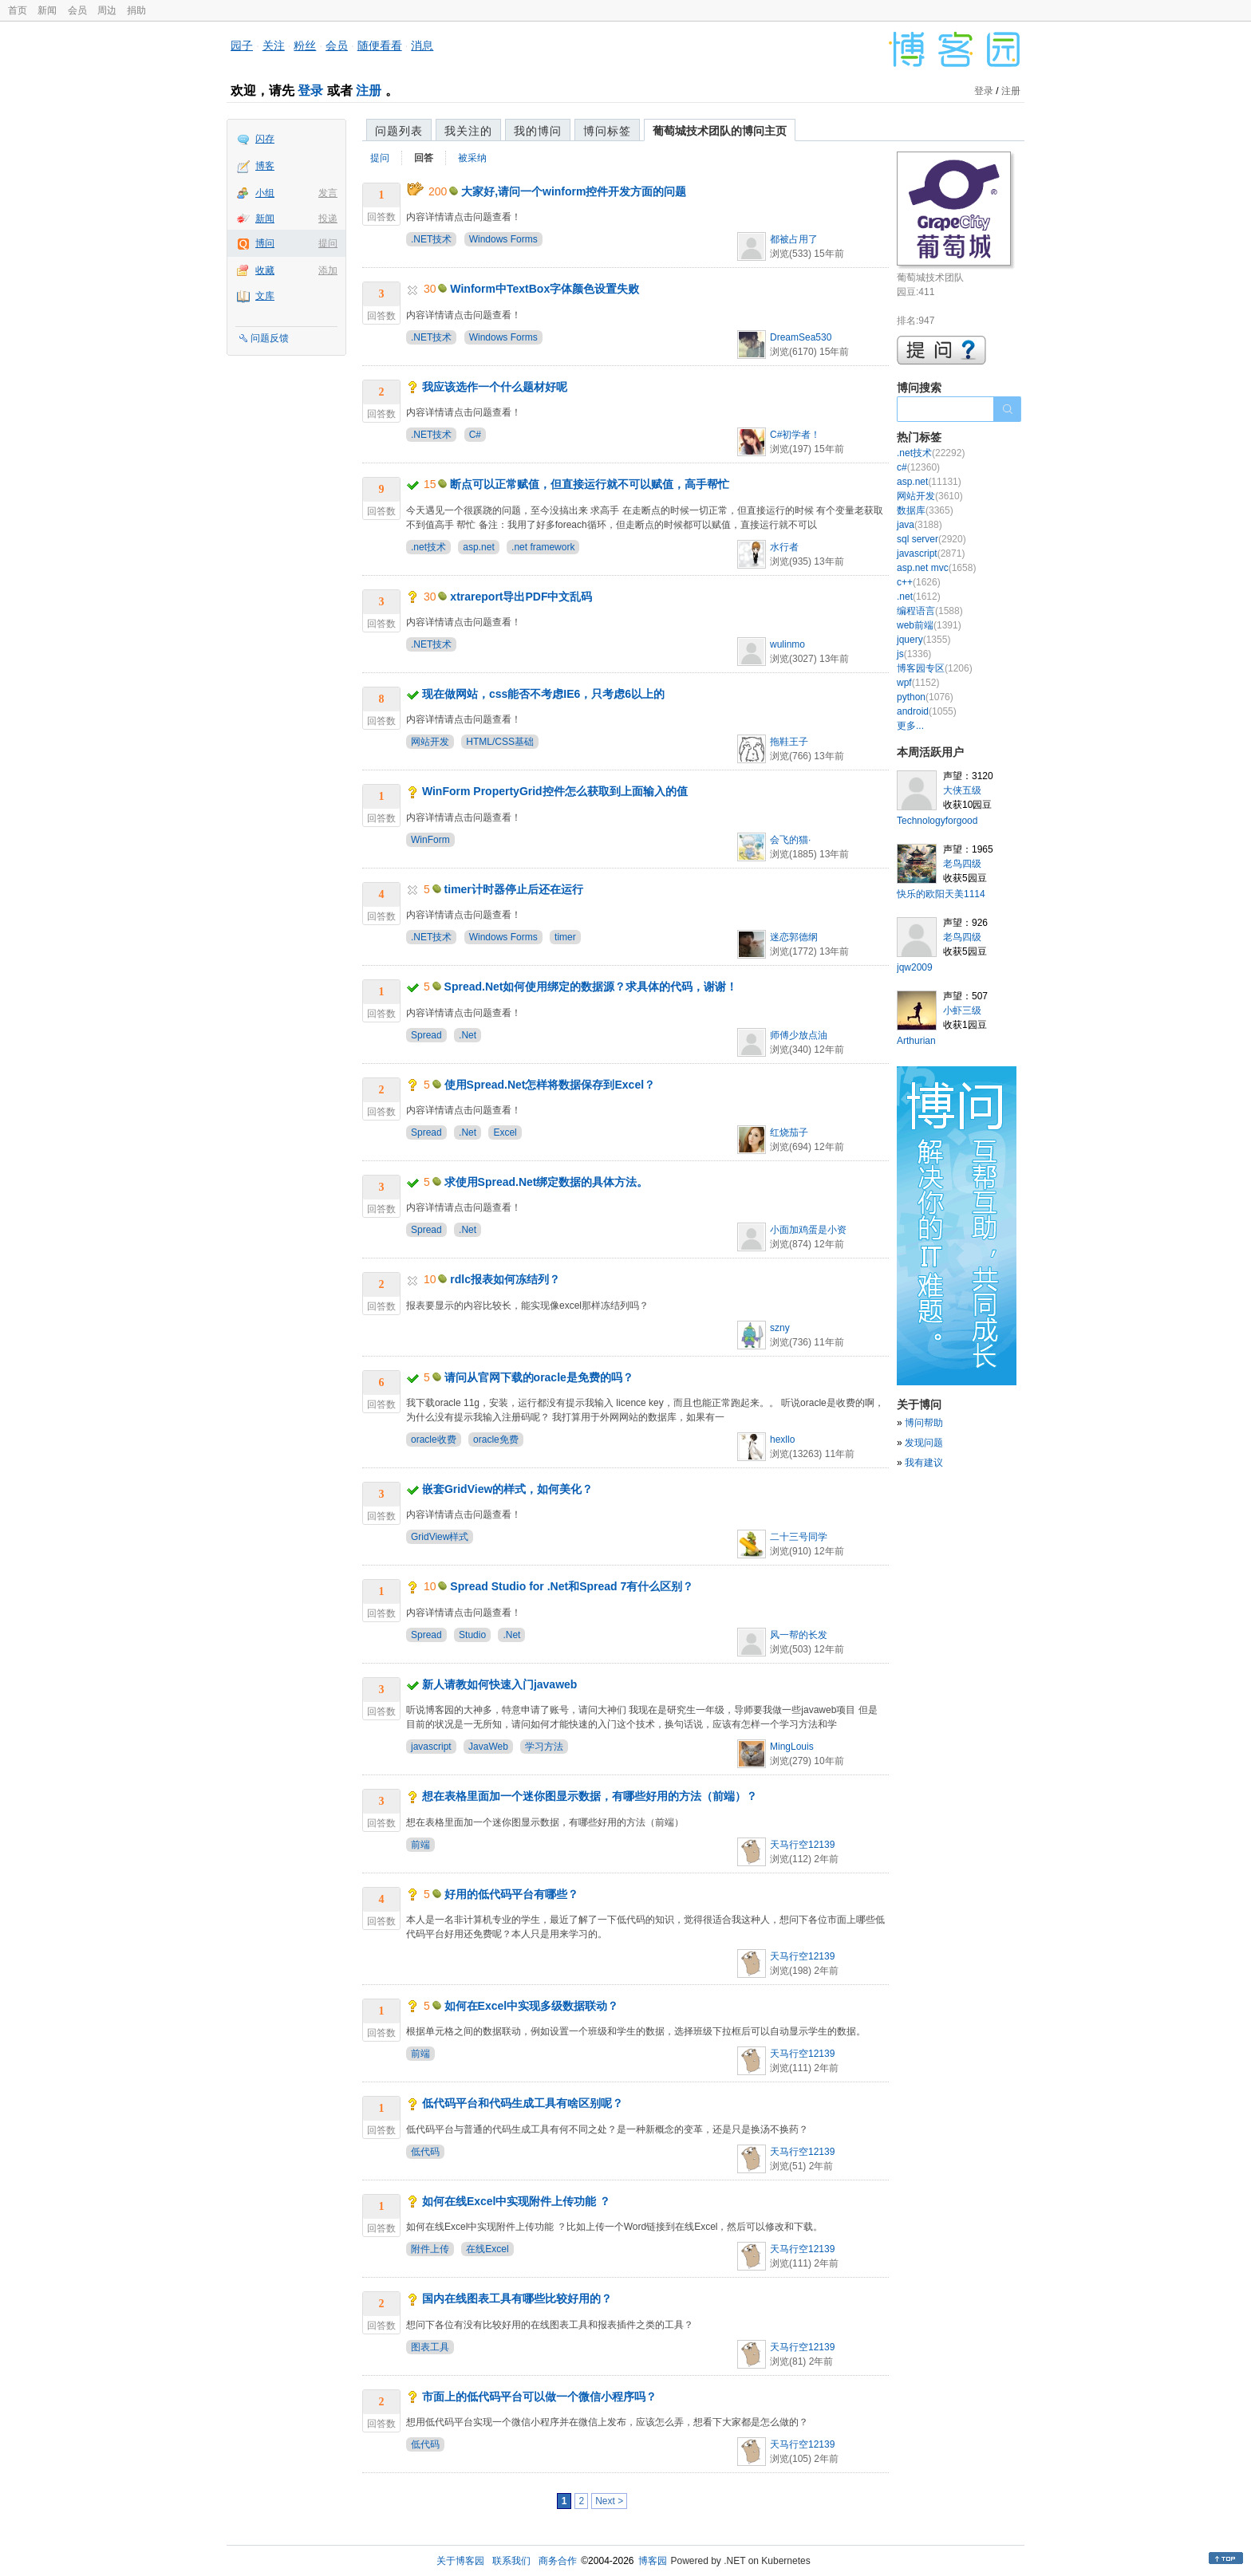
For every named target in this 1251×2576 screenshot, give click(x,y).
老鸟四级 (962, 863)
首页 (17, 10)
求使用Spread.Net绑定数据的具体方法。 (546, 1182)
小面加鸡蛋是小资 (808, 1229)
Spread (426, 1035)
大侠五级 (962, 790)
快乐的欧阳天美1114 (941, 894)
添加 (327, 270)
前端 (420, 1844)
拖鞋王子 (789, 741)
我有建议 (924, 1462)
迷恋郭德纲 (794, 937)
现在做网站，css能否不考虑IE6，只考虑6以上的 (543, 693)
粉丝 (305, 45)
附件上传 (430, 2249)
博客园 (652, 2560)
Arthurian (916, 1040)
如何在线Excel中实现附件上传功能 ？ (516, 2201)
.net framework (542, 547)
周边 (106, 10)
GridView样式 (439, 1536)
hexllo (782, 1439)
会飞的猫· (790, 839)
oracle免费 (496, 1439)
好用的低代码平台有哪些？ (511, 1894)
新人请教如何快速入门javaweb (499, 1684)
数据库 (925, 510)
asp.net (478, 547)
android (927, 711)
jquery (923, 639)
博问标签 (607, 130)
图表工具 (430, 2347)
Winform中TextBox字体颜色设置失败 (544, 288)
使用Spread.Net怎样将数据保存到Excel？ (550, 1084)
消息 (422, 45)
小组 (264, 193)
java (919, 524)
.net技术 (428, 547)
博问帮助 (924, 1422)
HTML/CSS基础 (500, 741)
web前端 (929, 625)
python (925, 697)
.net (919, 596)
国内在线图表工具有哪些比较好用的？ (517, 2298)
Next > (609, 2501)
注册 (368, 90)
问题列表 (399, 130)
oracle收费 (433, 1439)
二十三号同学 (798, 1536)
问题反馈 (270, 338)
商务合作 (558, 2560)
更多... (910, 725)
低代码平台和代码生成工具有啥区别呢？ (522, 2103)
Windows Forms (503, 239)
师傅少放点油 (798, 1035)
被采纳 (472, 157)
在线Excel (487, 2249)
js (914, 654)
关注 (273, 45)
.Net (467, 1035)
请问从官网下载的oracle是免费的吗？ (538, 1377)
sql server (931, 539)
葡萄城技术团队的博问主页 (720, 130)
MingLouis (792, 1746)
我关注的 (468, 130)
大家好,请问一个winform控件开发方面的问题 (573, 191)
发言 (327, 193)
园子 (242, 45)
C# (475, 434)
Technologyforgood (937, 820)
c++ (919, 582)
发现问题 (924, 1442)
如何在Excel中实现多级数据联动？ (531, 2005)
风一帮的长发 (798, 1635)
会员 (77, 10)
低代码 (425, 2151)
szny (780, 1327)
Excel (504, 1132)
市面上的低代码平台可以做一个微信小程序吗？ (539, 2396)
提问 (327, 243)
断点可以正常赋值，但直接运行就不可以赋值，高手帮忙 (589, 484)
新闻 (47, 10)
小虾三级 (962, 1010)
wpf (918, 682)
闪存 (264, 138)
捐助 (136, 10)
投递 (327, 218)
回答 (423, 157)
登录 (310, 90)
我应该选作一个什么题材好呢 (494, 386)
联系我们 (511, 2560)
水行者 (784, 547)
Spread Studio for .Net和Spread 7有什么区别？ (571, 1586)
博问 (264, 243)
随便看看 (379, 45)
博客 (264, 165)
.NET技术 (431, 239)
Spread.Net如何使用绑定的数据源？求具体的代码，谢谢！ (591, 986)
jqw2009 (915, 967)
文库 (264, 295)
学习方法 (544, 1746)
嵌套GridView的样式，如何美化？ (507, 1489)
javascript (431, 1746)
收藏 (264, 270)
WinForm (430, 839)
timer (565, 937)
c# (918, 467)
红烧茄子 (789, 1132)
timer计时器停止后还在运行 (513, 889)
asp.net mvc (936, 567)
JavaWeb (488, 1746)
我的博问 (538, 130)
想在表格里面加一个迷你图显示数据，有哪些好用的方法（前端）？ (589, 1796)
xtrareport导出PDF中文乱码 (521, 596)
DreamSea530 (800, 337)
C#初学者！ (795, 434)
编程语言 (930, 610)
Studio (472, 1635)
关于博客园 (460, 2560)
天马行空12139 (802, 1844)
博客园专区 (935, 668)
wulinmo (787, 644)
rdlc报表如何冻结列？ (505, 1279)
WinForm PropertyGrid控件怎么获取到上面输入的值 (555, 791)
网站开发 (430, 741)
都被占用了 (794, 239)
